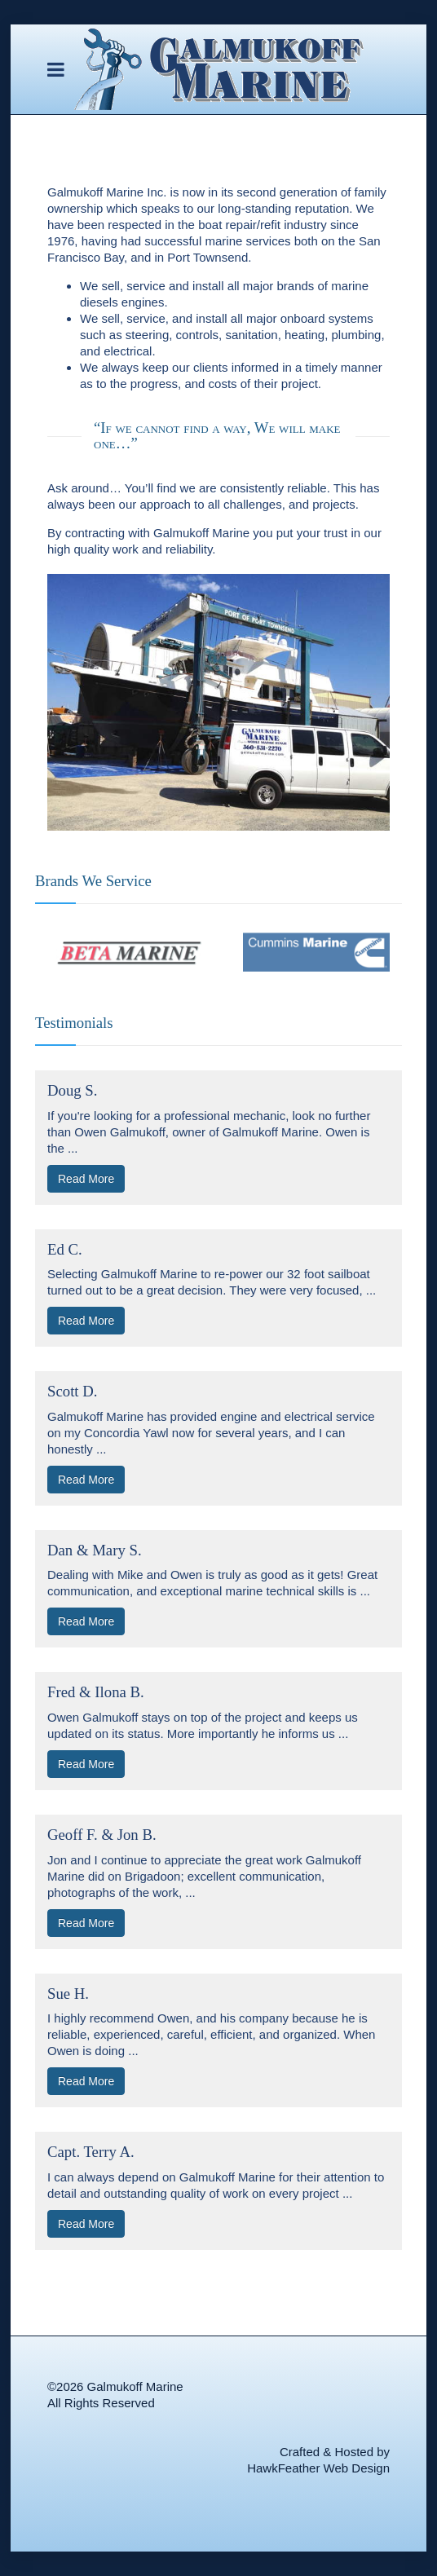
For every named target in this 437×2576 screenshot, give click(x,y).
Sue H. (68, 1993)
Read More (86, 1178)
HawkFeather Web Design (318, 2468)
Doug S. (72, 1090)
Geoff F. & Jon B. (102, 1834)
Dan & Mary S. (94, 1550)
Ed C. (64, 1249)
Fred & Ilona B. (95, 1691)
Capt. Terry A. (91, 2151)
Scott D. (72, 1391)
